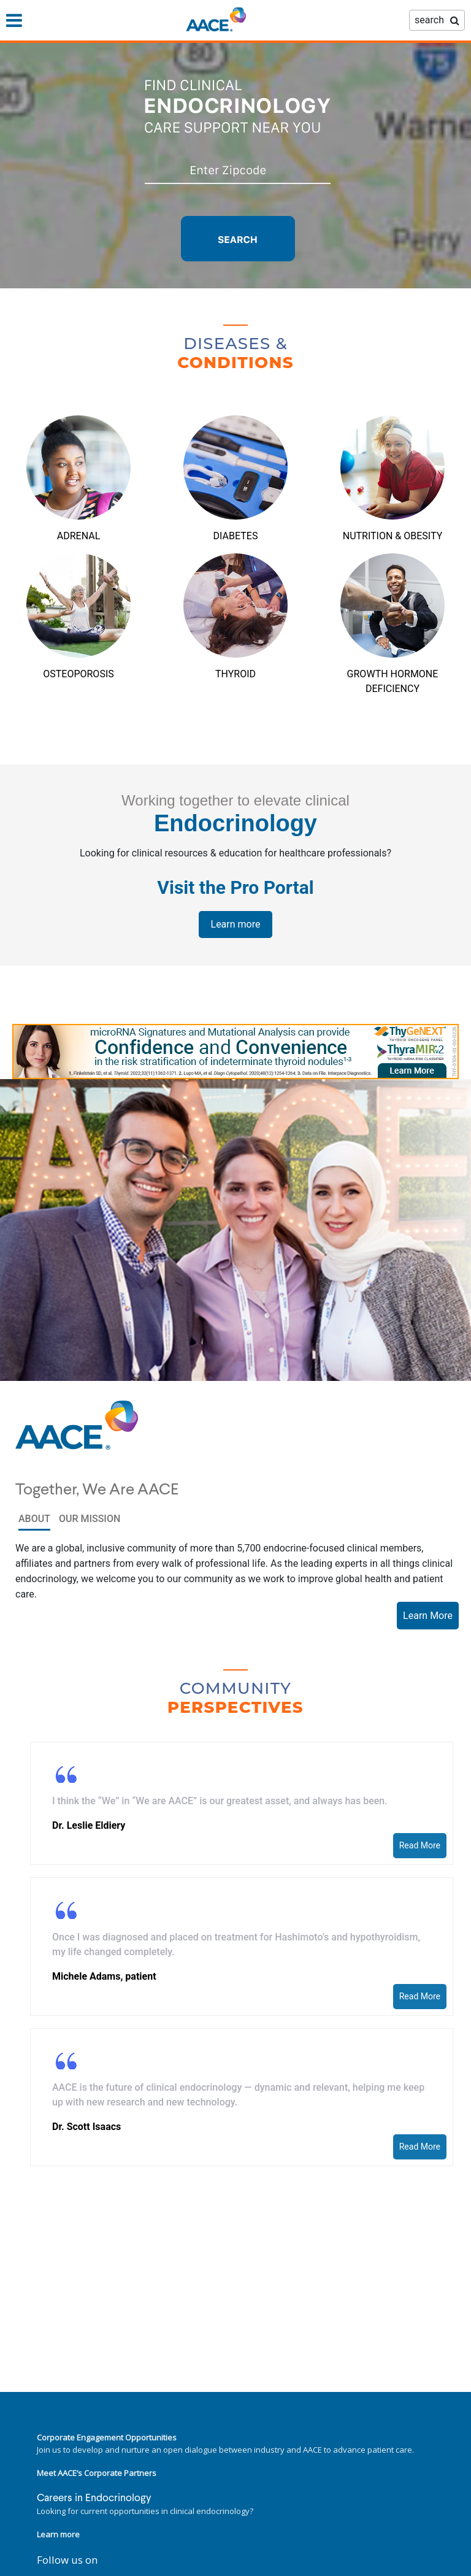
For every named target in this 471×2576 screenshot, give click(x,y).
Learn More (428, 1615)
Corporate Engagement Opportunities (107, 2437)
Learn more (236, 924)
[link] (235, 1051)
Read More (419, 1845)
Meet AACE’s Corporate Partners (96, 2472)
